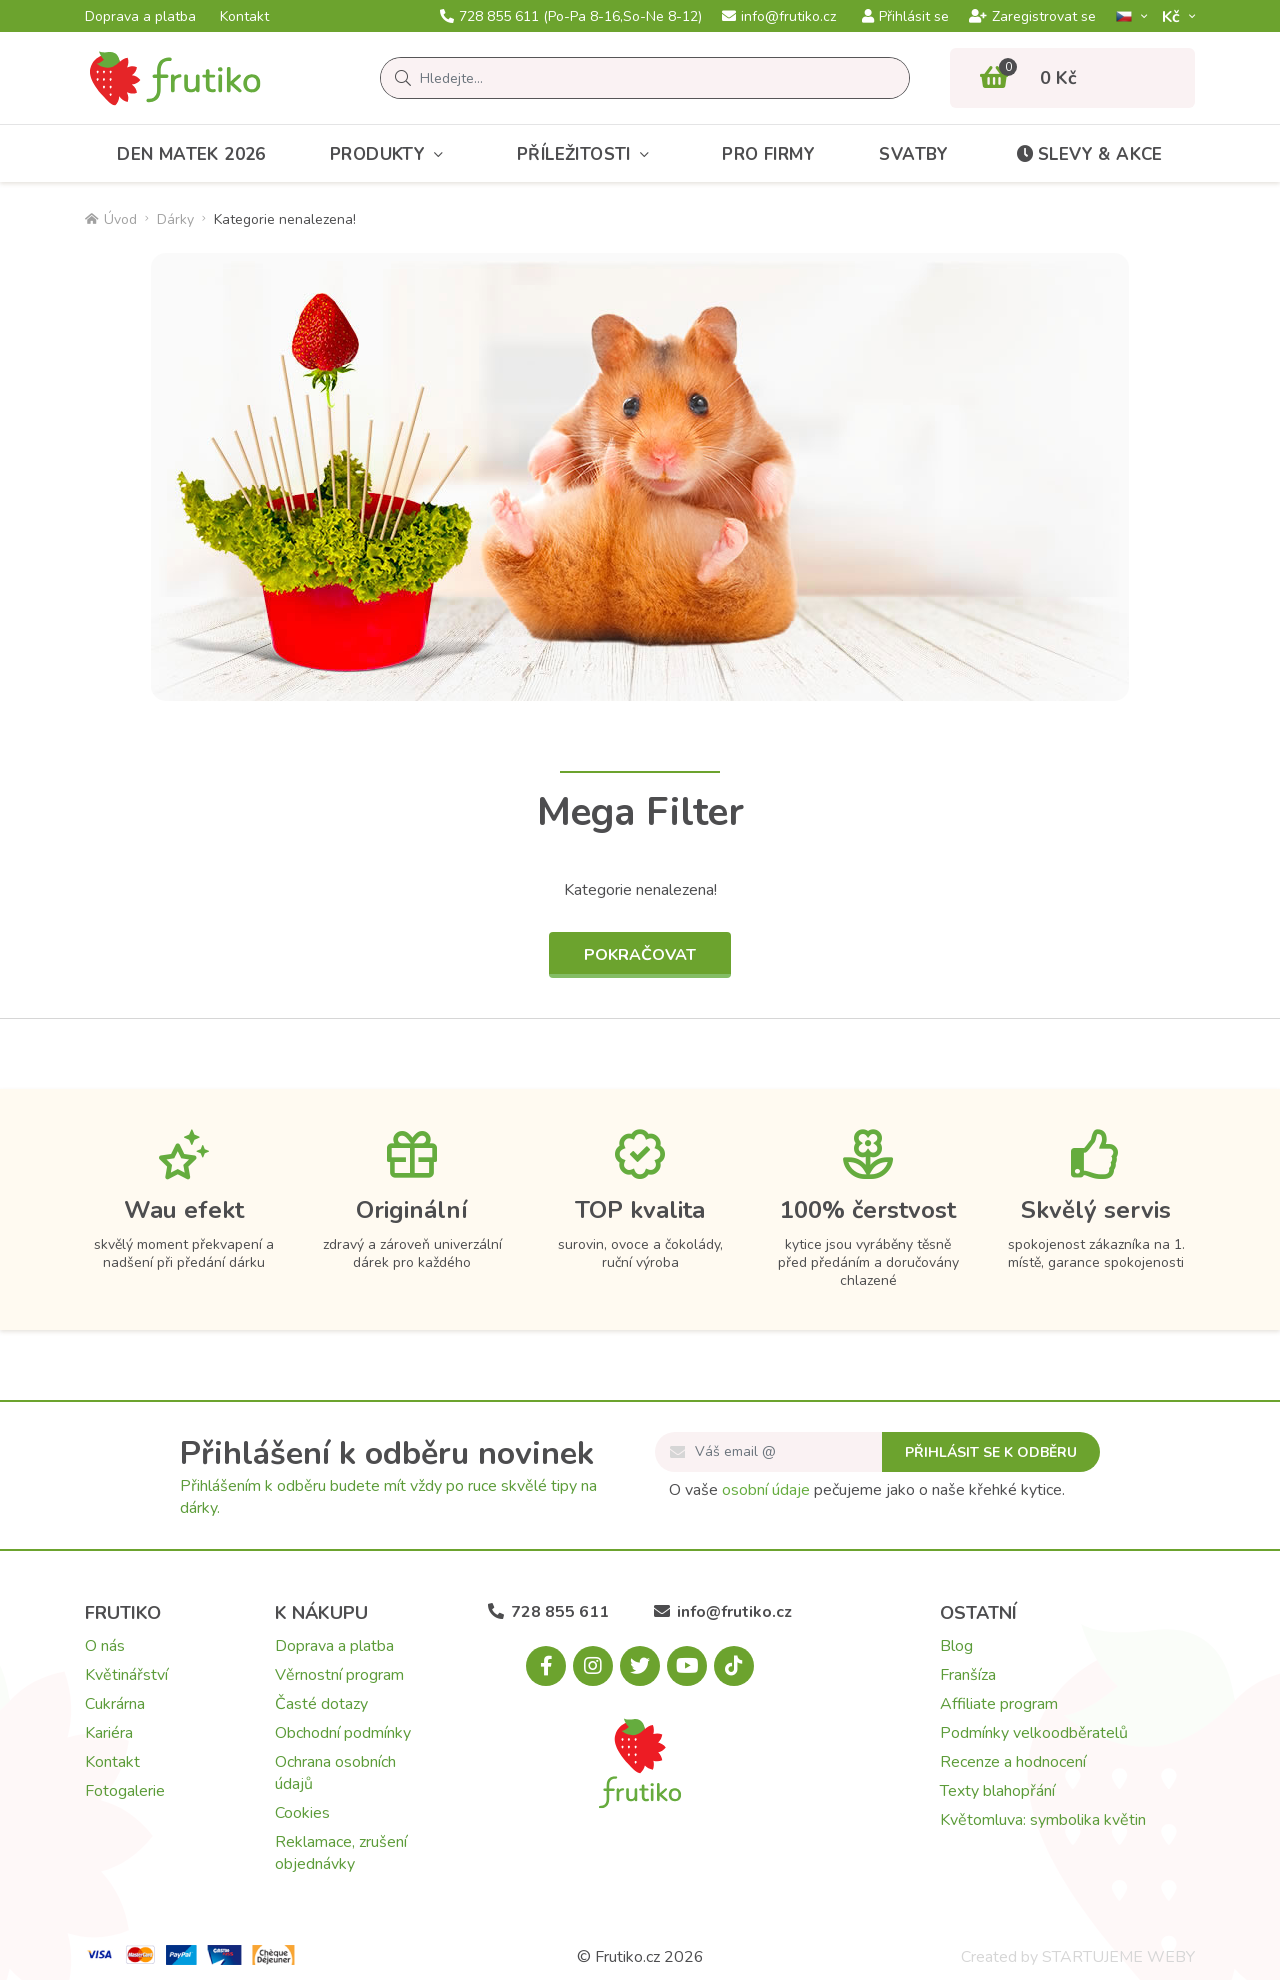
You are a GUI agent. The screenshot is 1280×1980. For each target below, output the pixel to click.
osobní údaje (766, 1490)
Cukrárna (115, 1704)
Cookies (302, 1813)
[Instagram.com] (593, 1666)
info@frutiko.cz (779, 17)
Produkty (391, 154)
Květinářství (126, 1675)
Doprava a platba (140, 17)
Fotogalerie (125, 1791)
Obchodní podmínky (343, 1733)
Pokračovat (640, 955)
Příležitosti (587, 154)
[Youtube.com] (687, 1666)
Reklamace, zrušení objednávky (341, 1853)
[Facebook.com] (546, 1666)
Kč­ (1173, 16)
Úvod (111, 219)
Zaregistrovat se (1032, 17)
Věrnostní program (339, 1675)
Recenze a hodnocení (1013, 1762)
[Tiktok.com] (734, 1666)
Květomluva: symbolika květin (1043, 1820)
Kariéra (109, 1733)
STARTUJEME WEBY (1118, 1957)
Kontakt (244, 17)
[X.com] (640, 1666)
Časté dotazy (321, 1704)
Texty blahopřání (997, 1791)
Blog (956, 1646)
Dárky (175, 219)
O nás (105, 1646)
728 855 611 (571, 17)
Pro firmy (768, 154)
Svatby (913, 154)
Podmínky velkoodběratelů (1034, 1733)
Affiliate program (999, 1704)
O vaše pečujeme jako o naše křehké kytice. (867, 1490)
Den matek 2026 (191, 154)
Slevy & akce (1088, 154)
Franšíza (968, 1675)
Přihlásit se (905, 17)
